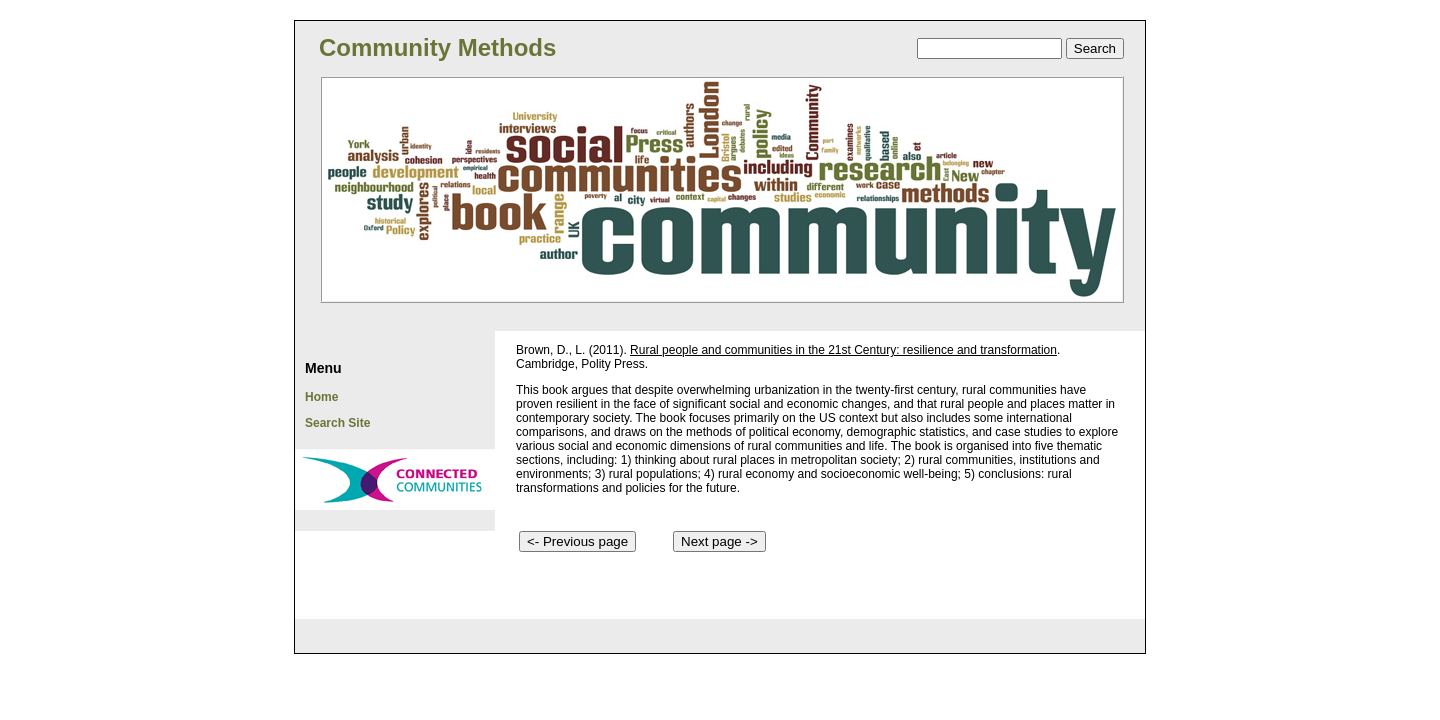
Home (321, 397)
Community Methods (437, 47)
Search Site (337, 423)
